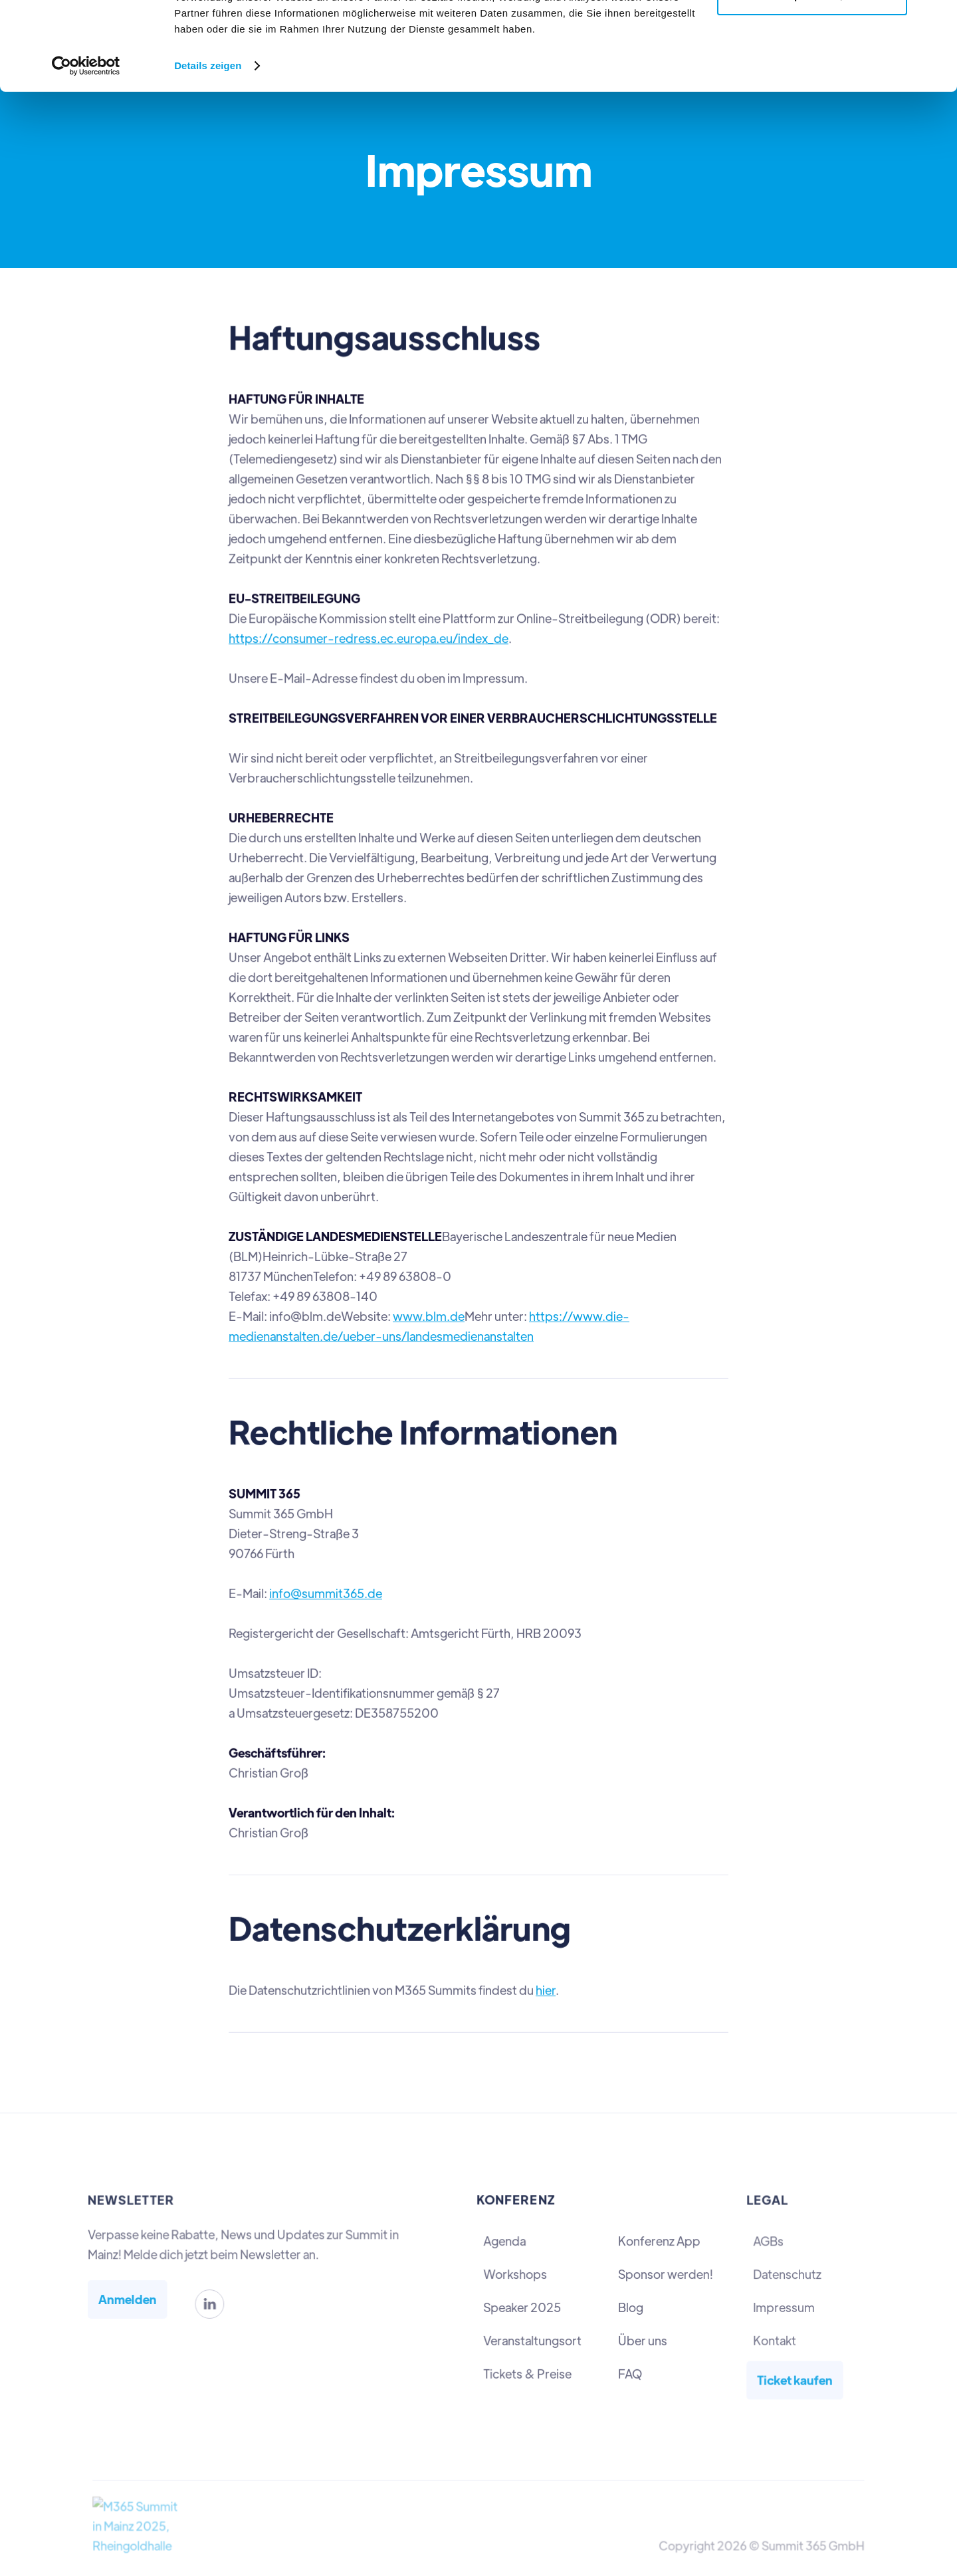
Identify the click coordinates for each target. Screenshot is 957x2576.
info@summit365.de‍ (326, 1590)
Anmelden (130, 2298)
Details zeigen (207, 148)
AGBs (769, 2241)
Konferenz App (658, 2241)
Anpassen (813, 78)
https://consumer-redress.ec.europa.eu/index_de (369, 641)
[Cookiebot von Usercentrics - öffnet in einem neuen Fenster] (86, 149)
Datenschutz (787, 2274)
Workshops (516, 2274)
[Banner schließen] (936, 20)
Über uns (642, 2339)
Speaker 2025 (522, 2307)
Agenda (505, 2241)
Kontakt (775, 2339)
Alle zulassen (811, 35)
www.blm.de (429, 1315)
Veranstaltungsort (533, 2339)
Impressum (784, 2306)
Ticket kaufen (794, 2378)
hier (545, 1984)
